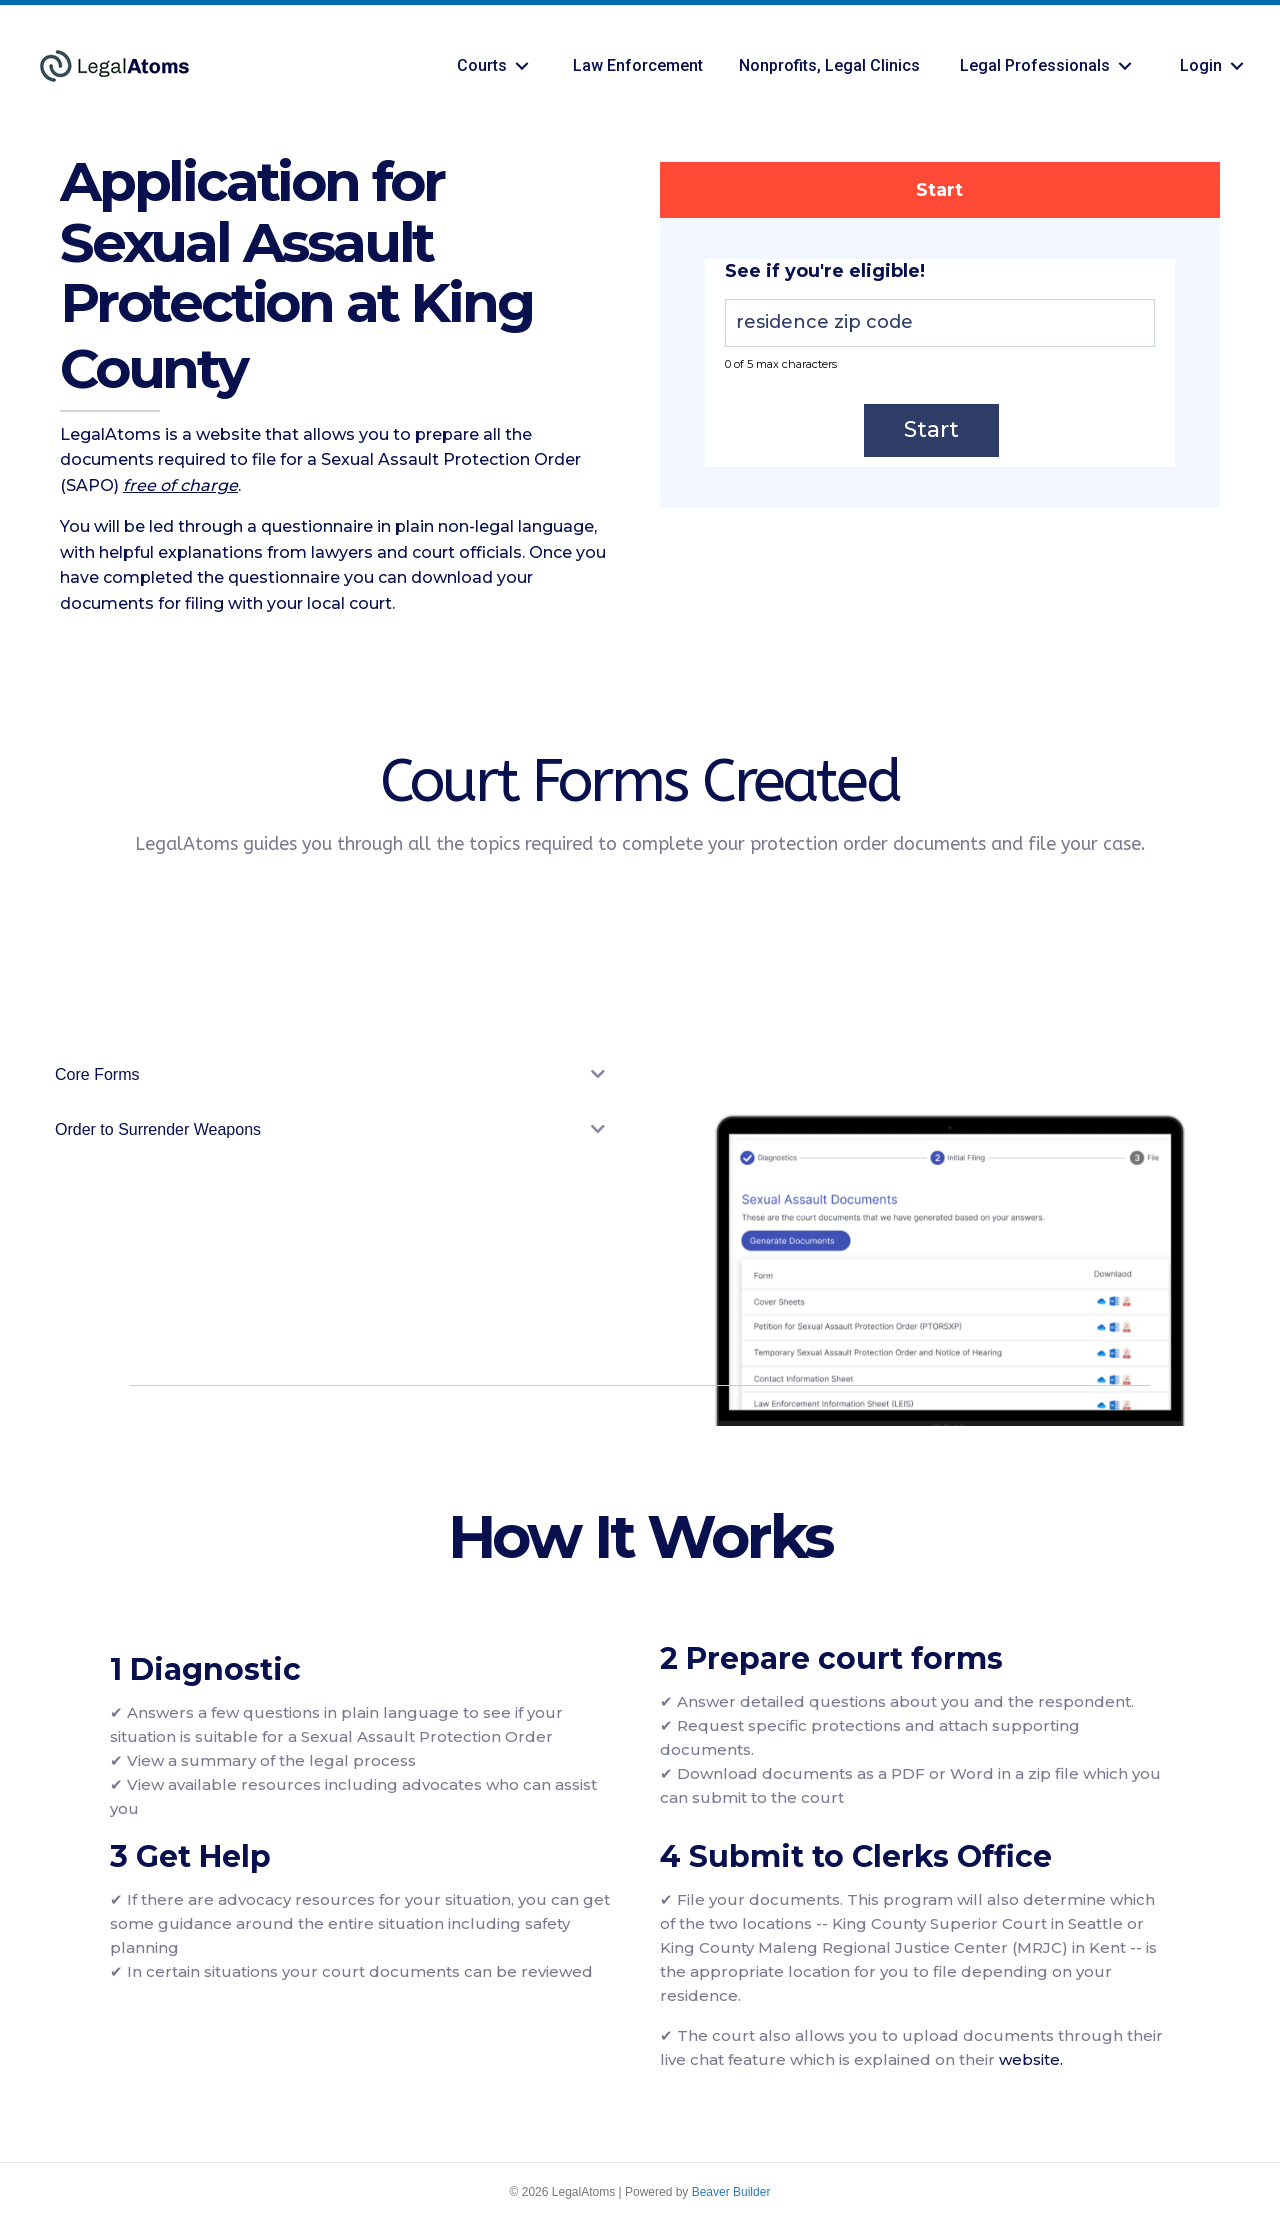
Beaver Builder (731, 2192)
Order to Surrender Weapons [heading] (158, 1129)
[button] (522, 66)
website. (1031, 2059)
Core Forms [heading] (97, 1074)
